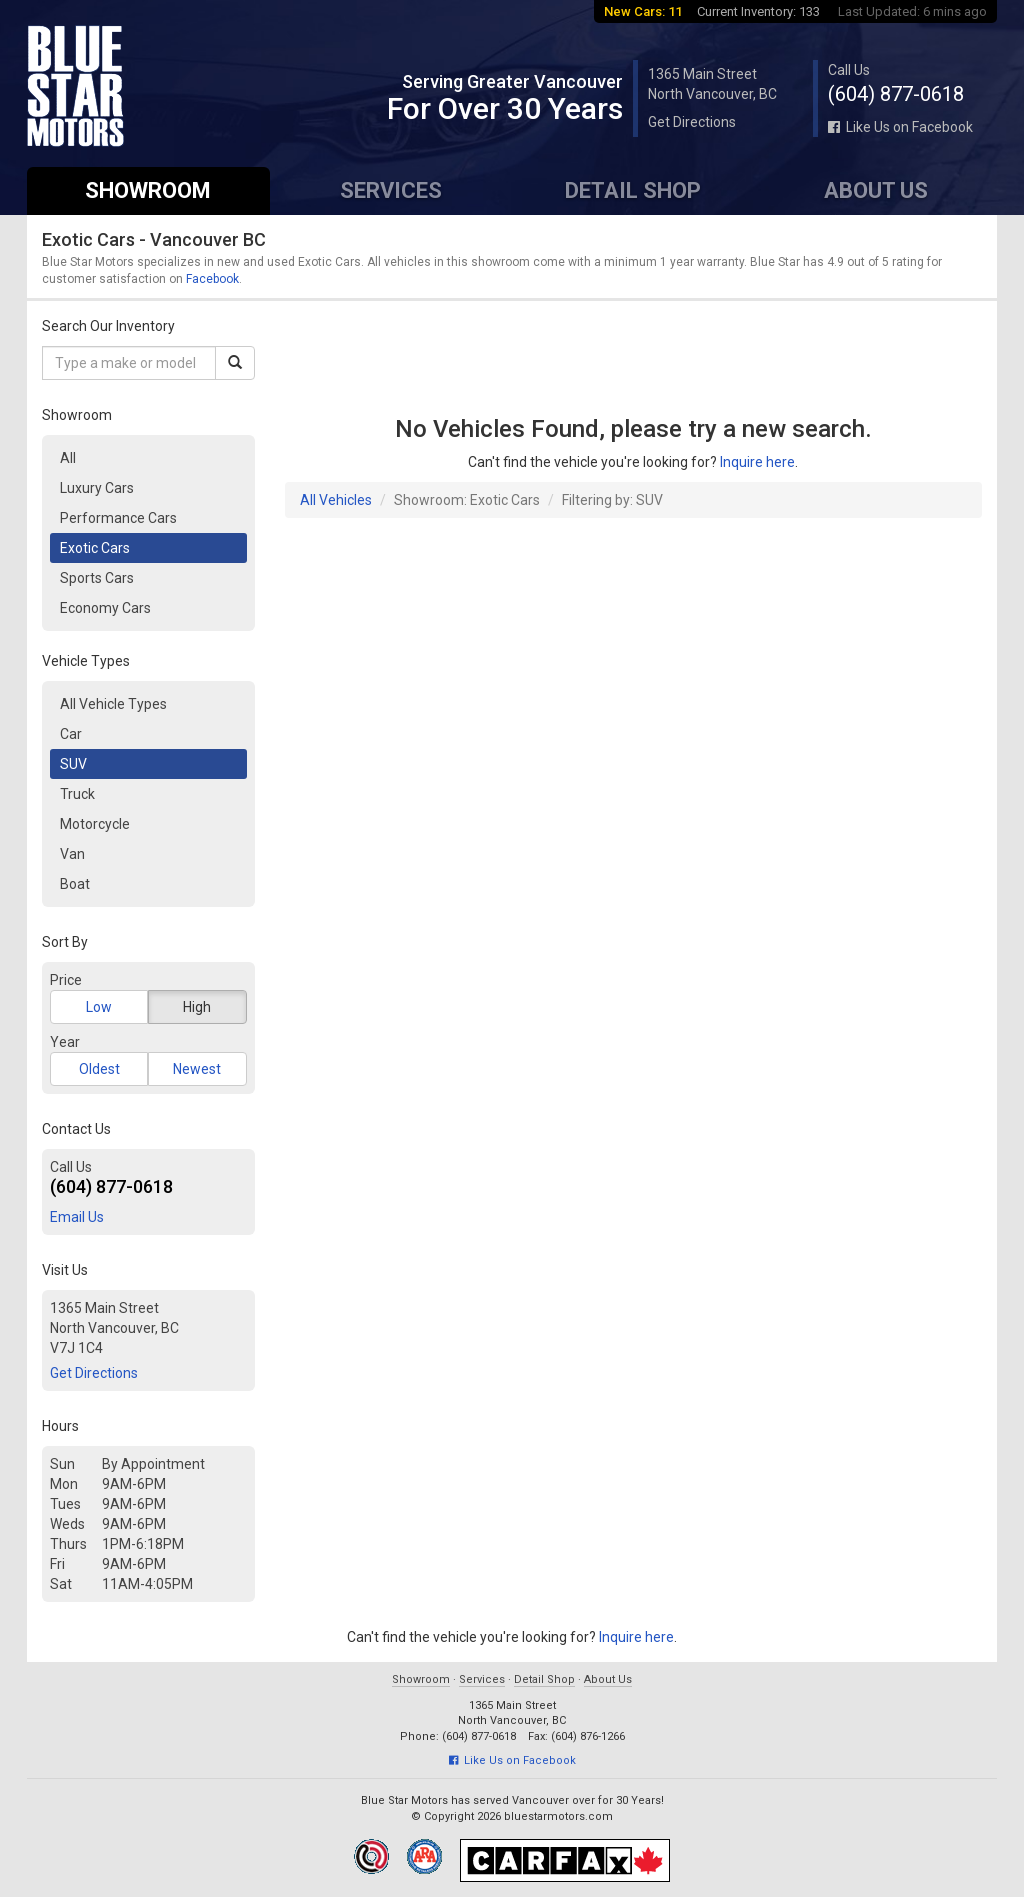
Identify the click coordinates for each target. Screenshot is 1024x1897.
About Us (876, 190)
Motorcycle (95, 824)
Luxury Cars (97, 488)
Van (72, 854)
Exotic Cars (95, 548)
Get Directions (692, 122)
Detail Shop (633, 190)
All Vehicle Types (113, 704)
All (68, 458)
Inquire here (757, 462)
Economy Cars (105, 608)
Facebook (212, 279)
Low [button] (99, 1007)
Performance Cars (118, 518)
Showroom (148, 190)
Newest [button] (197, 1069)
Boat (75, 884)
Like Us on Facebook (900, 127)
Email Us (77, 1217)
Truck (77, 794)
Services (391, 190)
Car (71, 734)
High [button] (197, 1007)
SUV (73, 764)
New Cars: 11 (643, 11)
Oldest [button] (99, 1069)
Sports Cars (97, 578)
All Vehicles (336, 500)
